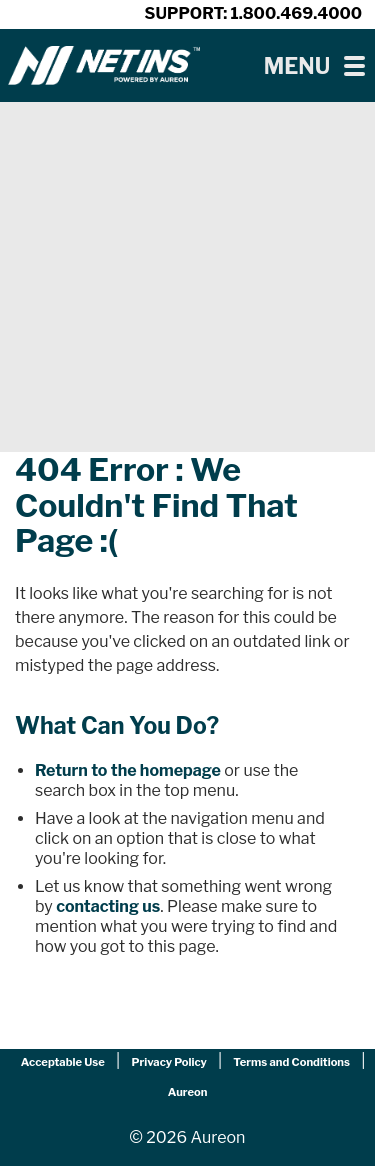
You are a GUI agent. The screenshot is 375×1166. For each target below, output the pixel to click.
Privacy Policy (168, 1062)
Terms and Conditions (291, 1062)
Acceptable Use (63, 1062)
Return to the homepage (128, 770)
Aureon (188, 1092)
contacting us (108, 906)
